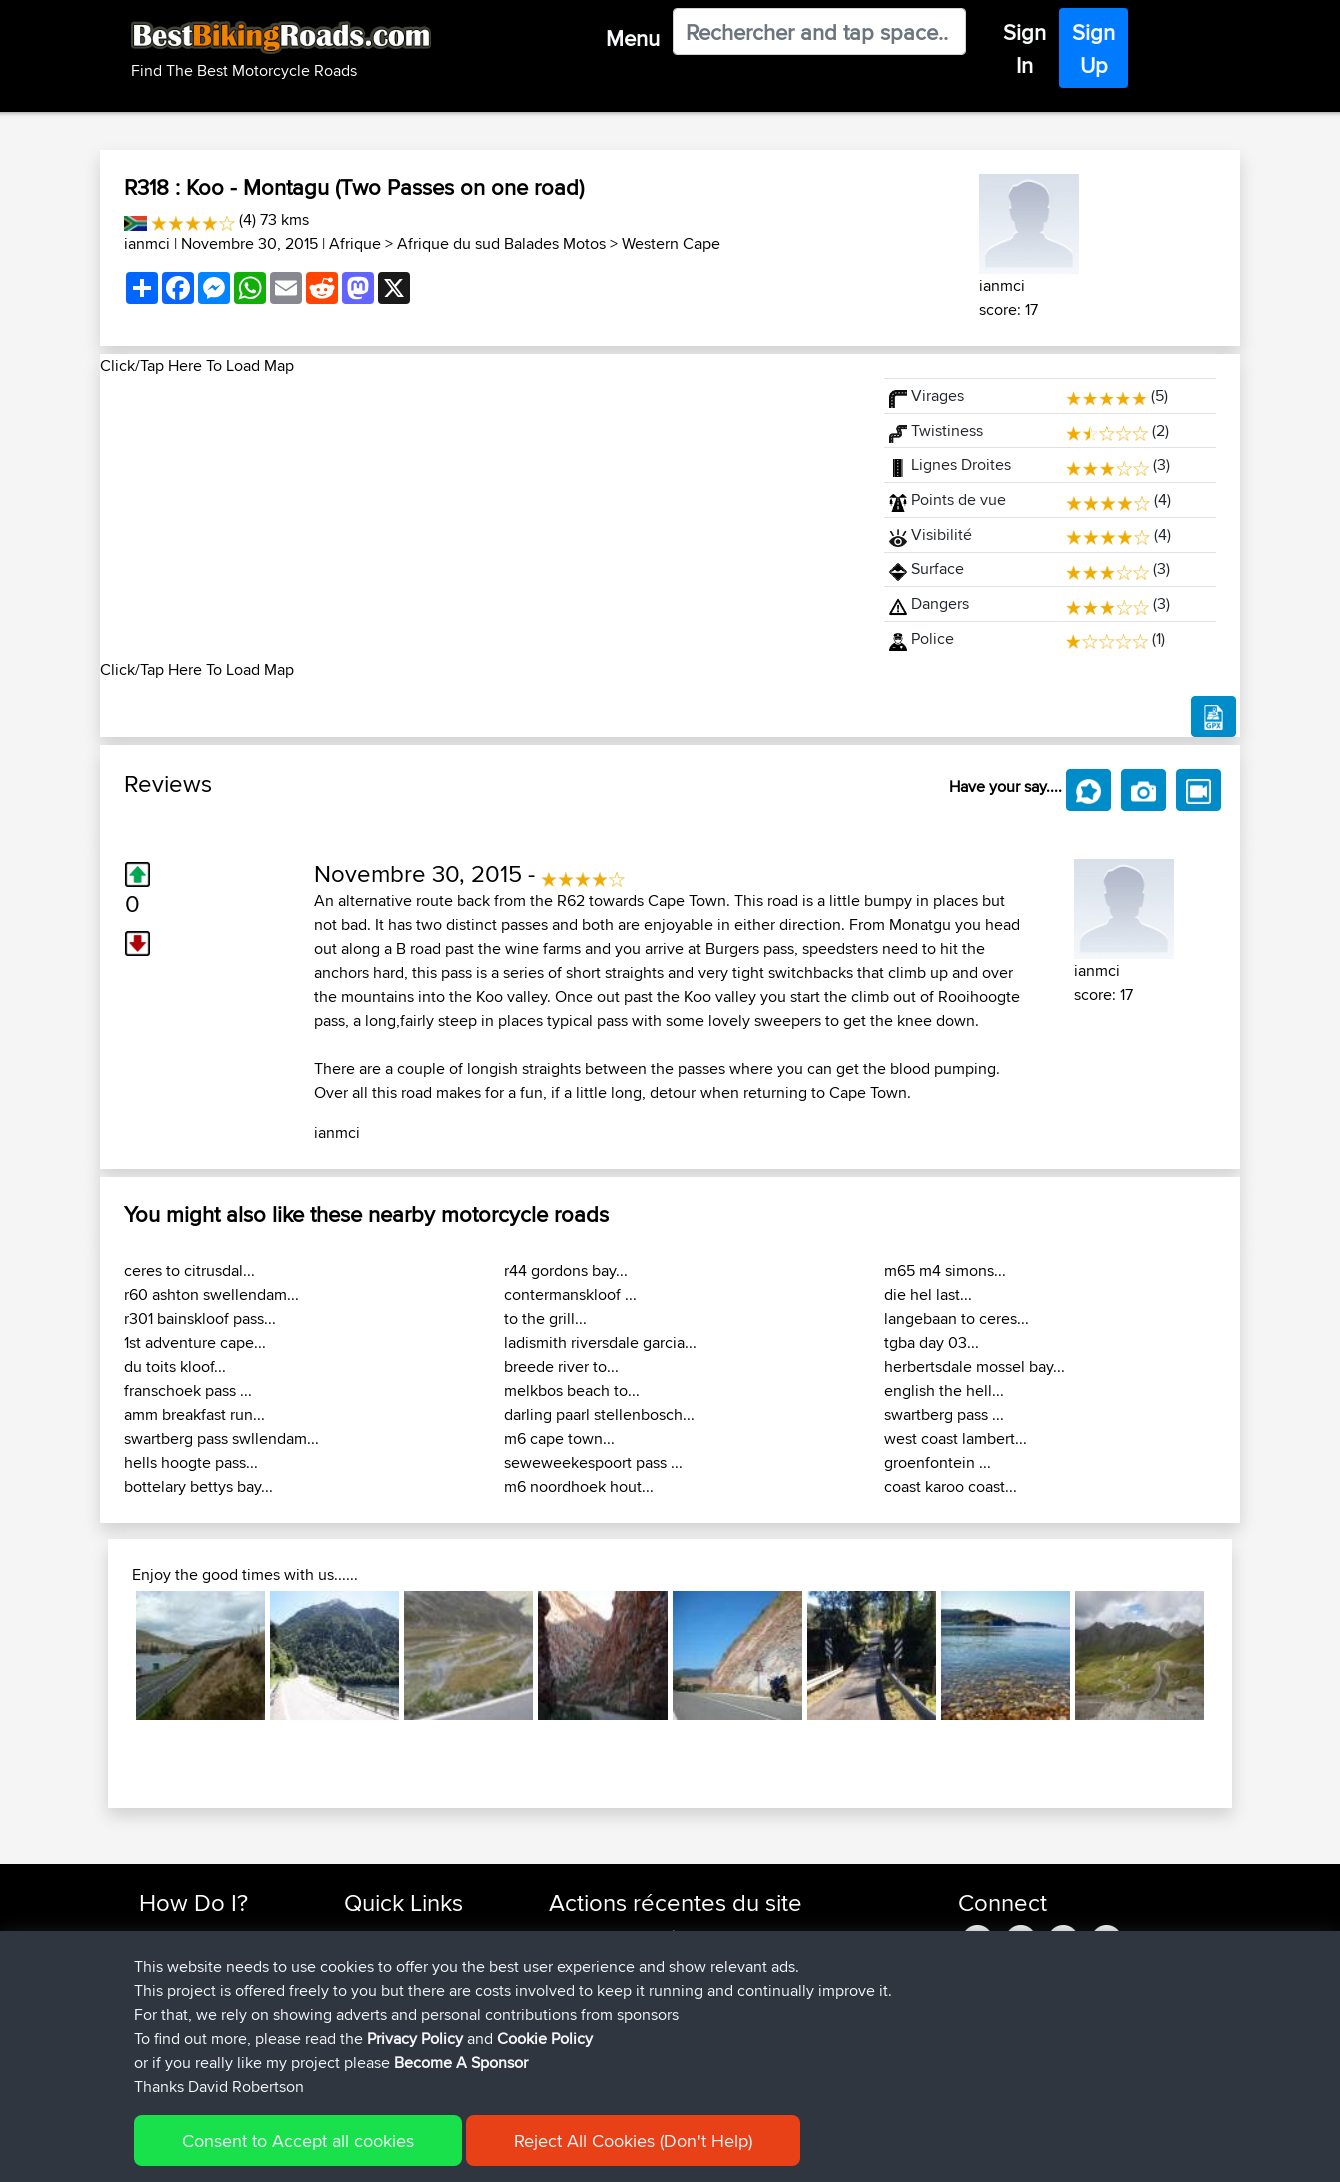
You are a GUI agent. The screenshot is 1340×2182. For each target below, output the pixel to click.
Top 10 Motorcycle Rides (423, 1936)
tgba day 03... (931, 1342)
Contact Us (380, 2032)
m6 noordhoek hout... (579, 1486)
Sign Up (1093, 48)
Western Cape (671, 243)
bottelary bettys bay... (198, 1486)
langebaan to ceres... (956, 1318)
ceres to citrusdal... (189, 1270)
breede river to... (561, 1366)
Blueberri (580, 2056)
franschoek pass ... (188, 1390)
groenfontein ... (937, 1462)
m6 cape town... (559, 1438)
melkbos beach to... (572, 1390)
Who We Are (384, 2008)
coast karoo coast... (950, 1486)
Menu (633, 38)
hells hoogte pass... (191, 1462)
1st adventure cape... (195, 1342)
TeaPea (575, 2008)
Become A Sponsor (202, 2032)
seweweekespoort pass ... (593, 1462)
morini (571, 1960)
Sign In (1024, 48)
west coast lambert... (955, 1438)
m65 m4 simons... (945, 1270)
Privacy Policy (407, 2152)
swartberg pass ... (944, 1414)
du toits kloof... (175, 1366)
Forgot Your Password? (215, 2008)
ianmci (147, 243)
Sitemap (325, 2152)
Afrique (355, 243)
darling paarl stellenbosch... (599, 1414)
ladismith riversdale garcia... (600, 1342)
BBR (693, 1936)
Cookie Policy (506, 2152)
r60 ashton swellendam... (211, 1294)
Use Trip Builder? (194, 1960)
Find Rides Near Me (203, 1936)
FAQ (152, 2056)
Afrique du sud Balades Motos (501, 243)
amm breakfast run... (194, 1414)
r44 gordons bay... (566, 1270)
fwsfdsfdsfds (592, 1984)
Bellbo (571, 2032)
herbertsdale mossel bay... (974, 1366)
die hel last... (928, 1294)
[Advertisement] (480, 518)
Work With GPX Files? (208, 1984)
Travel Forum (386, 1960)
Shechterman (593, 1936)
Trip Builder (381, 1984)
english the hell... (944, 1390)
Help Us (370, 2056)
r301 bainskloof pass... (200, 1318)
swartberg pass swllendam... (221, 1438)
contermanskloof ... (570, 1294)
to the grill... (545, 1318)
